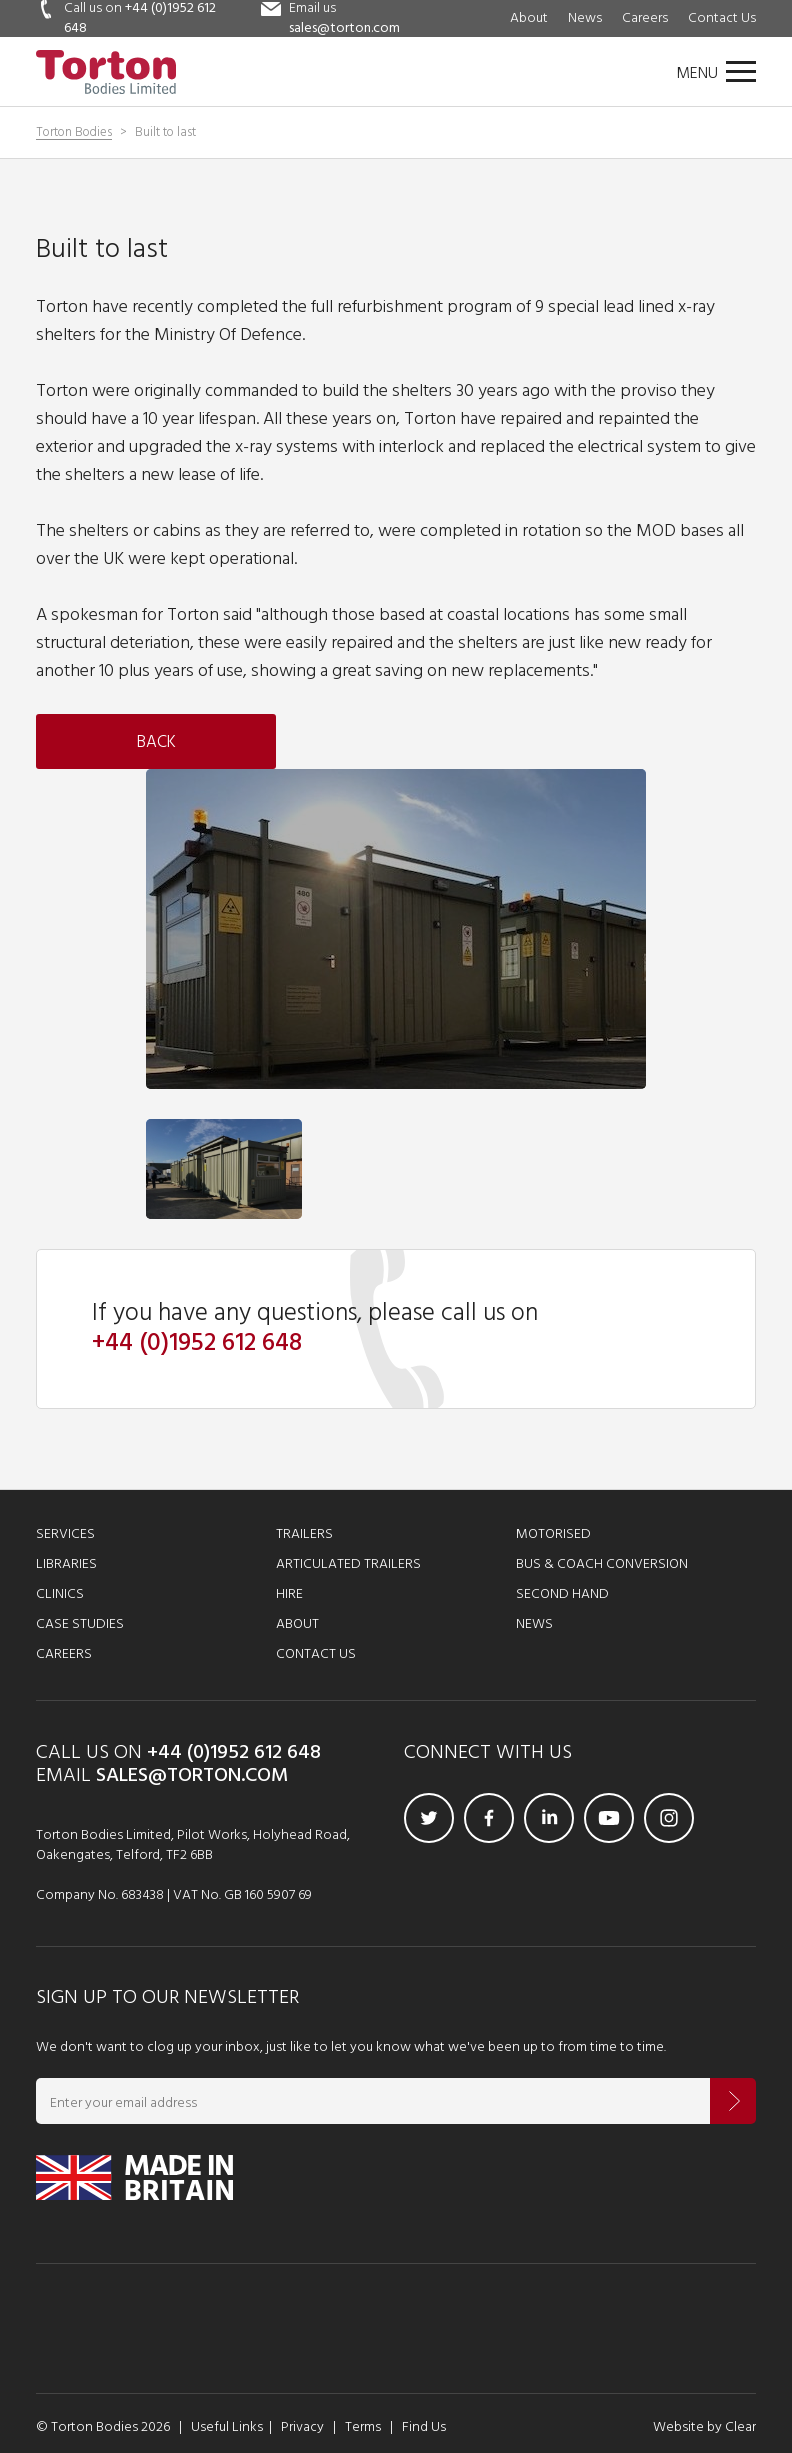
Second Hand (562, 1594)
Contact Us (722, 18)
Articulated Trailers (348, 1564)
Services (65, 1534)
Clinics (60, 1594)
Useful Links (227, 2427)
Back (156, 742)
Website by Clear (704, 2427)
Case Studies (80, 1624)
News (585, 18)
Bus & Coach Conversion (602, 1564)
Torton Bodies (74, 133)
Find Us (424, 2427)
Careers (645, 18)
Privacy (302, 2427)
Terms (363, 2427)
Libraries (66, 1564)
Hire (289, 1594)
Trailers (304, 1534)
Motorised (553, 1534)
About (529, 18)
